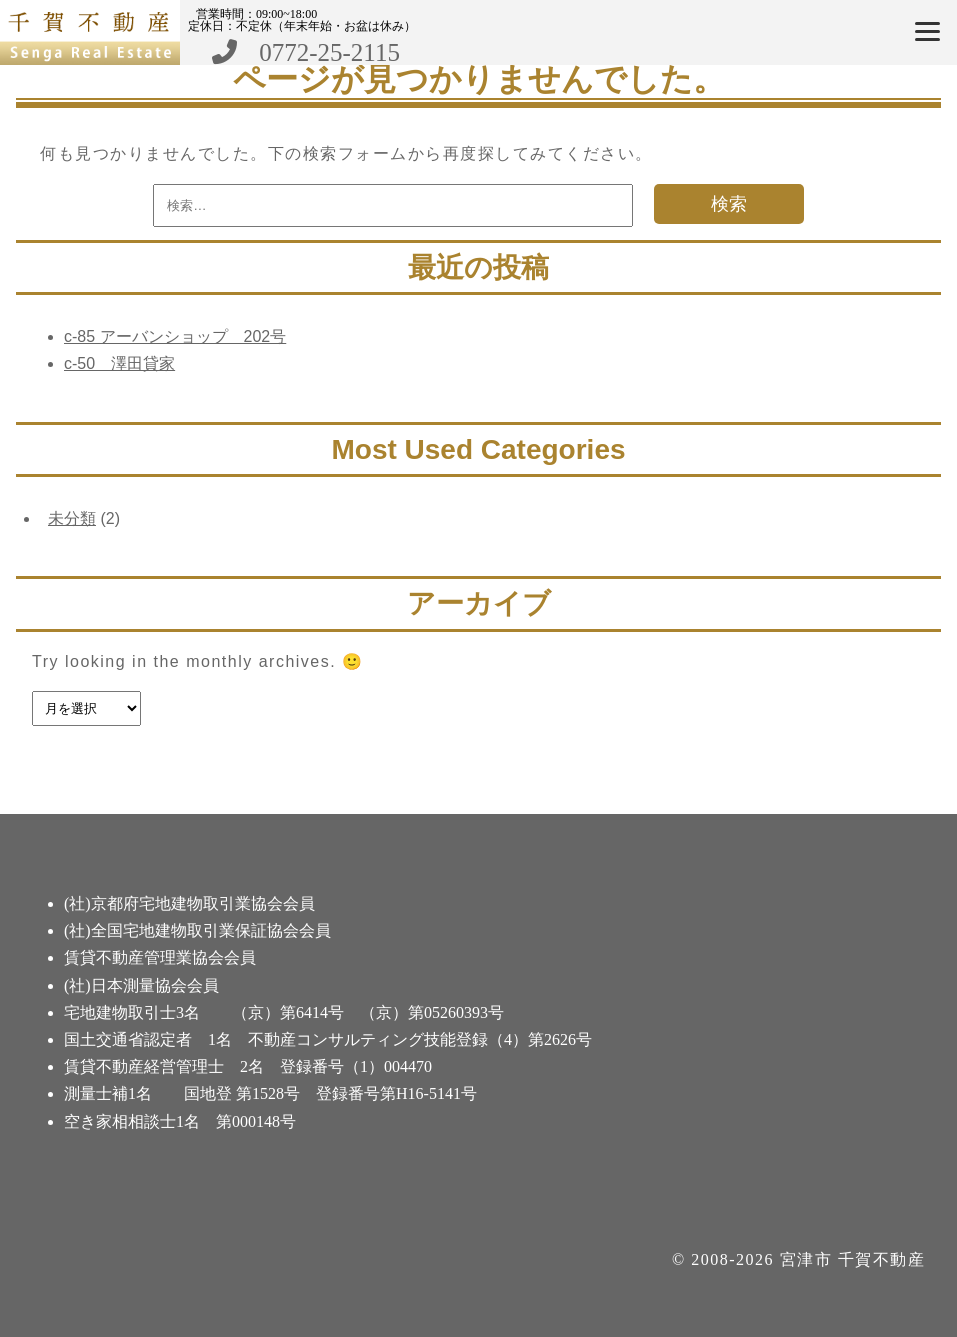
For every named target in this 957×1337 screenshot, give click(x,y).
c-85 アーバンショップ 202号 (175, 336)
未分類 (72, 518)
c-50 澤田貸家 (119, 363)
